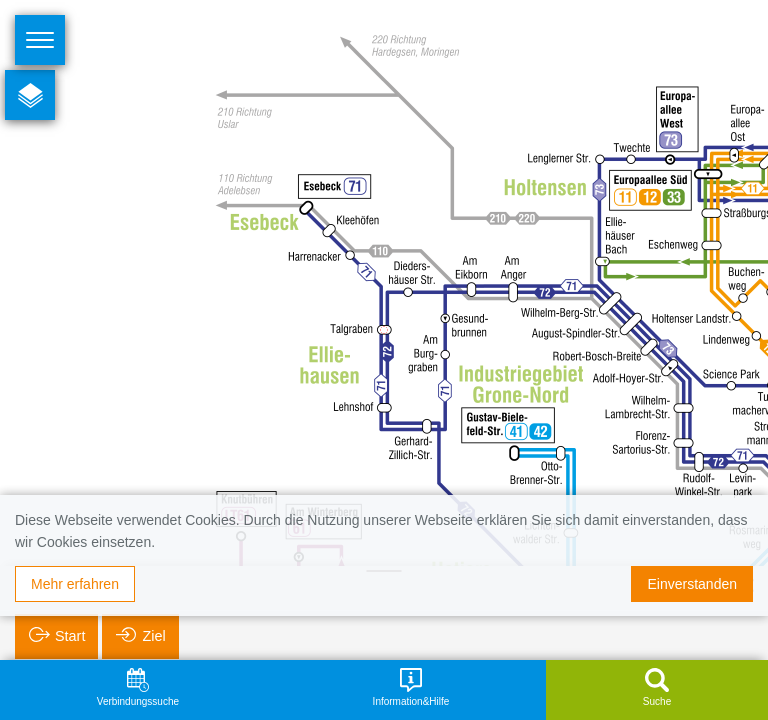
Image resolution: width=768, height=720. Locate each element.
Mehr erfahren (75, 584)
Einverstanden (692, 584)
